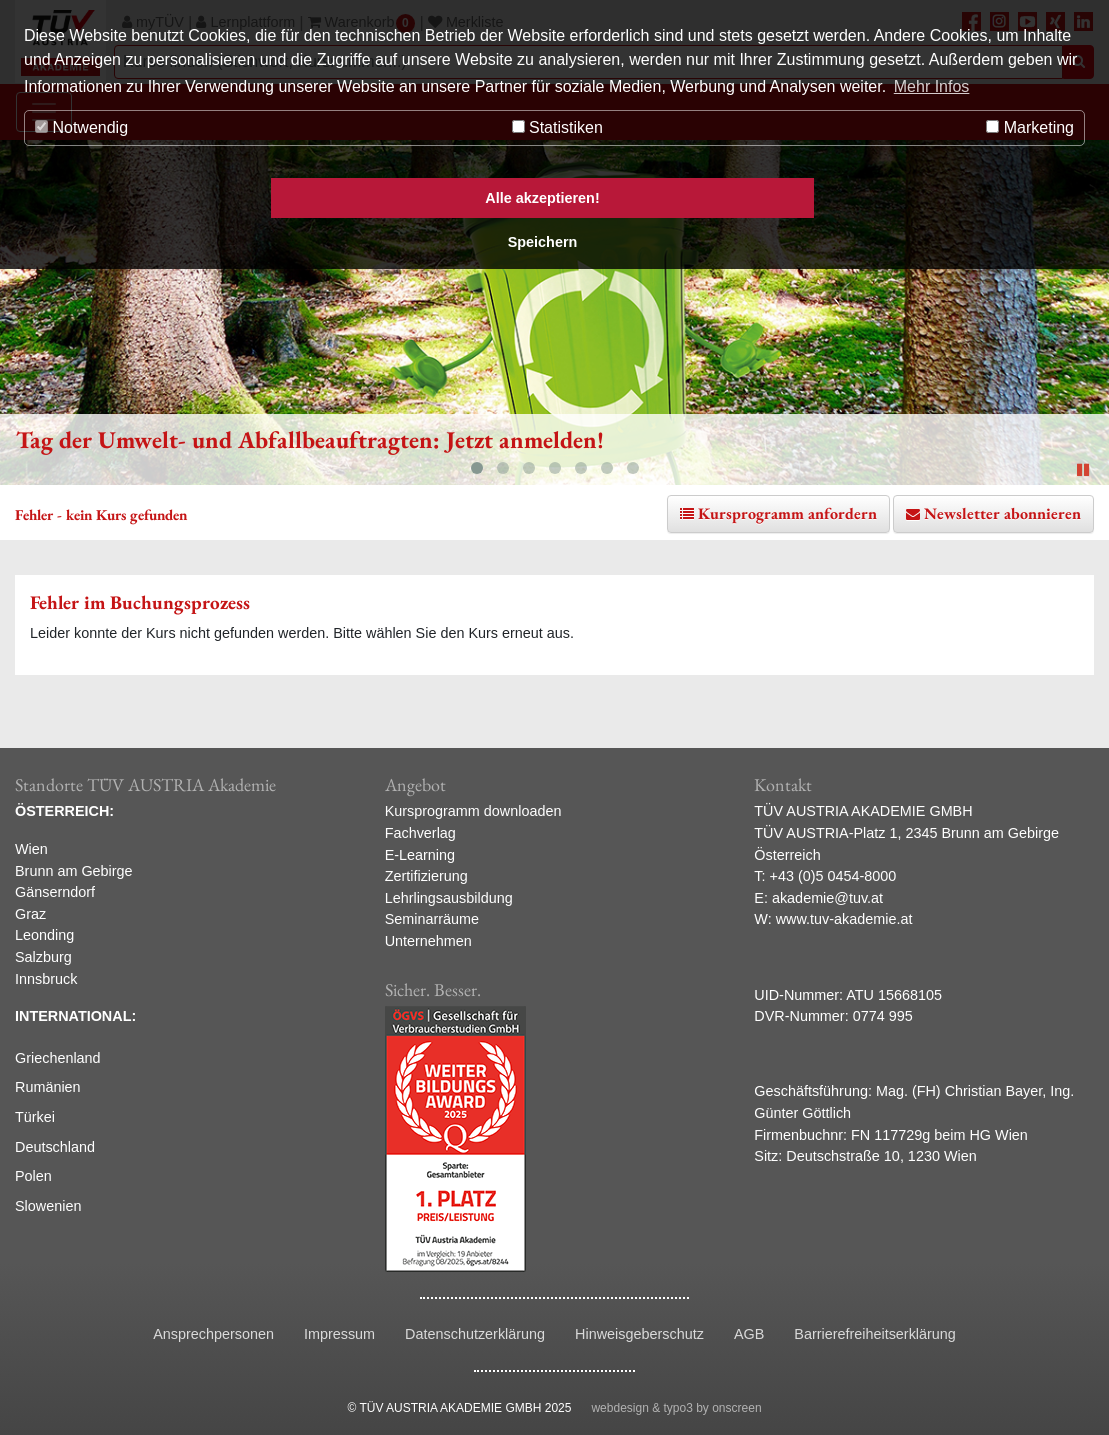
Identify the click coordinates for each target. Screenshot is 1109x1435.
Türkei (35, 1117)
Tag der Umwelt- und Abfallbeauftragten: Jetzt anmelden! (310, 439)
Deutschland (55, 1147)
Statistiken (557, 127)
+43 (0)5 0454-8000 (833, 876)
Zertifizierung (426, 876)
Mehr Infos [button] (932, 86)
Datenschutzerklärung (475, 1334)
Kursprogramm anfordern (787, 513)
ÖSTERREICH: (64, 811)
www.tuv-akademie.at (844, 919)
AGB (749, 1334)
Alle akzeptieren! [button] (542, 198)
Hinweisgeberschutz (639, 1334)
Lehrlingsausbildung (449, 898)
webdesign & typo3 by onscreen (676, 1408)
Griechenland (58, 1058)
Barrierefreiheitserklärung (875, 1334)
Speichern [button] (543, 242)
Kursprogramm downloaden (473, 811)
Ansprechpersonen (213, 1334)
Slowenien (48, 1206)
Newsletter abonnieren (1002, 513)
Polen (33, 1176)
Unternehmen (428, 941)
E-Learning (420, 855)
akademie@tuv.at (827, 898)
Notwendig (81, 127)
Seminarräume (432, 919)
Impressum (339, 1334)
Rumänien (48, 1087)
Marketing (1030, 127)
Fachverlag (420, 833)
